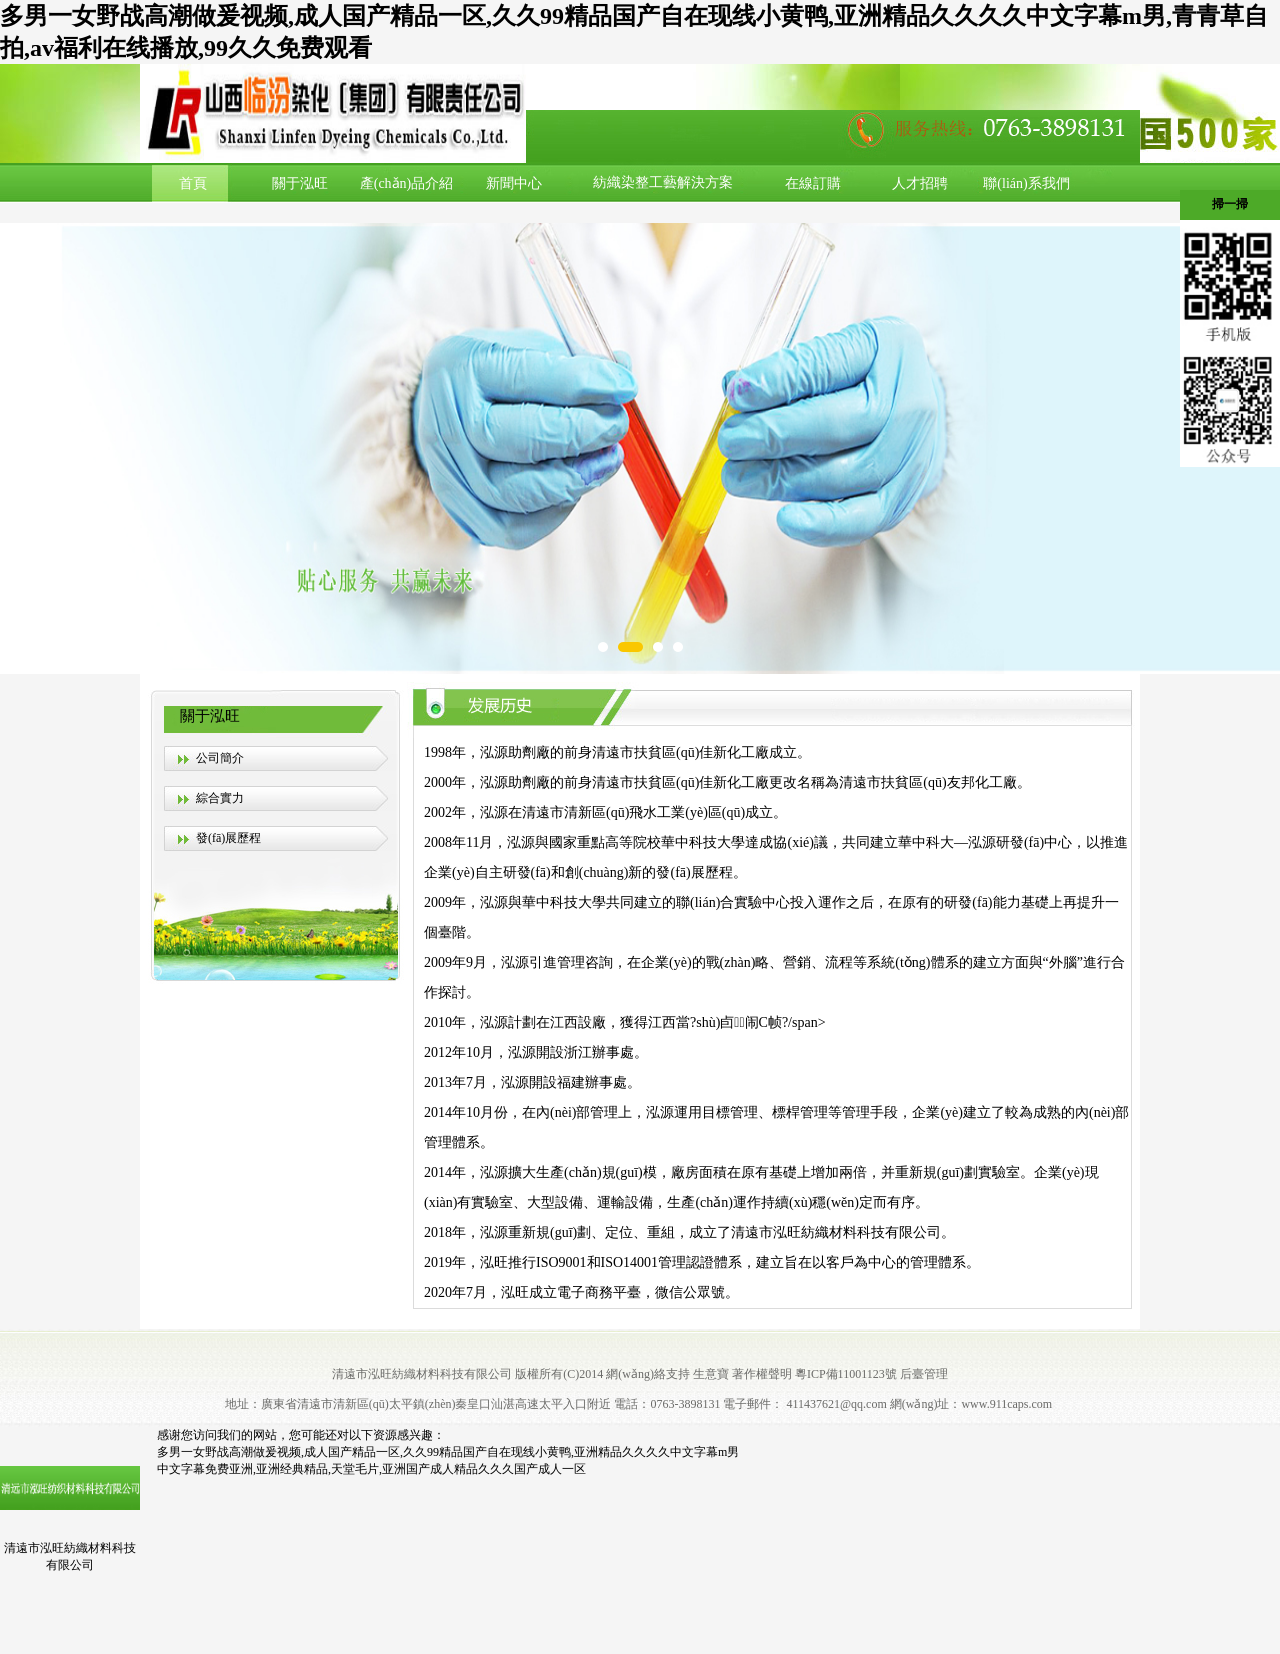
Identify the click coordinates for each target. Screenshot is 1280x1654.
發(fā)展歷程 (228, 838)
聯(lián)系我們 (1026, 183)
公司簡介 (220, 758)
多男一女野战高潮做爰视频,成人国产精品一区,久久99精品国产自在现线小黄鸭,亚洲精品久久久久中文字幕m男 (448, 1452)
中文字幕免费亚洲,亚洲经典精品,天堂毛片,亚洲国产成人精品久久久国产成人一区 (371, 1469)
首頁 (193, 183)
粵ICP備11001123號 (846, 1374)
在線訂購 (813, 183)
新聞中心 (514, 183)
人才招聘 (920, 183)
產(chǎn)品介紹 (407, 183)
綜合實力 (220, 798)
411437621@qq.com (836, 1404)
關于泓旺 (300, 183)
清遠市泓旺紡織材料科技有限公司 (422, 1374)
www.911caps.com (1006, 1404)
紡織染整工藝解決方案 (663, 182)
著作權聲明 (762, 1374)
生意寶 (711, 1374)
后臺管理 (924, 1374)
